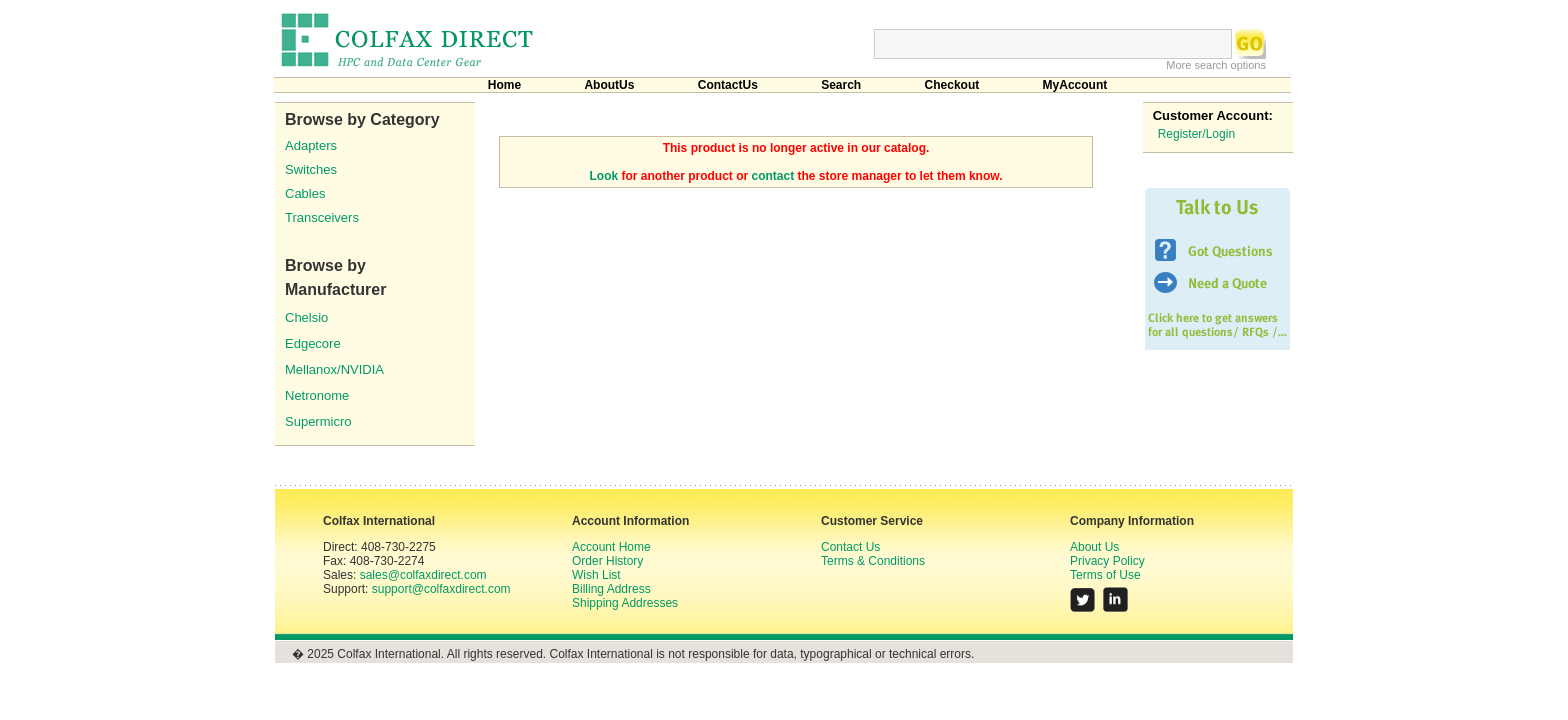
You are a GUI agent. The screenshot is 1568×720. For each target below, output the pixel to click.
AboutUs (609, 85)
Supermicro (318, 421)
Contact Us (850, 547)
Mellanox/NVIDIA (334, 369)
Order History (607, 561)
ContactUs (728, 85)
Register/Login (1196, 134)
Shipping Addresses (625, 603)
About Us (1094, 547)
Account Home (611, 547)
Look (604, 176)
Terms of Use (1105, 575)
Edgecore (313, 343)
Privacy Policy (1107, 561)
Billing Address (611, 589)
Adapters (311, 145)
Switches (311, 169)
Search (841, 85)
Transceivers (322, 217)
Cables (305, 193)
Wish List (596, 575)
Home (504, 85)
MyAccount (1075, 85)
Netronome (317, 395)
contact (773, 176)
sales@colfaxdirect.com (423, 575)
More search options (1216, 65)
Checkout (952, 85)
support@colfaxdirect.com (441, 589)
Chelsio (306, 317)
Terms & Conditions (873, 561)
